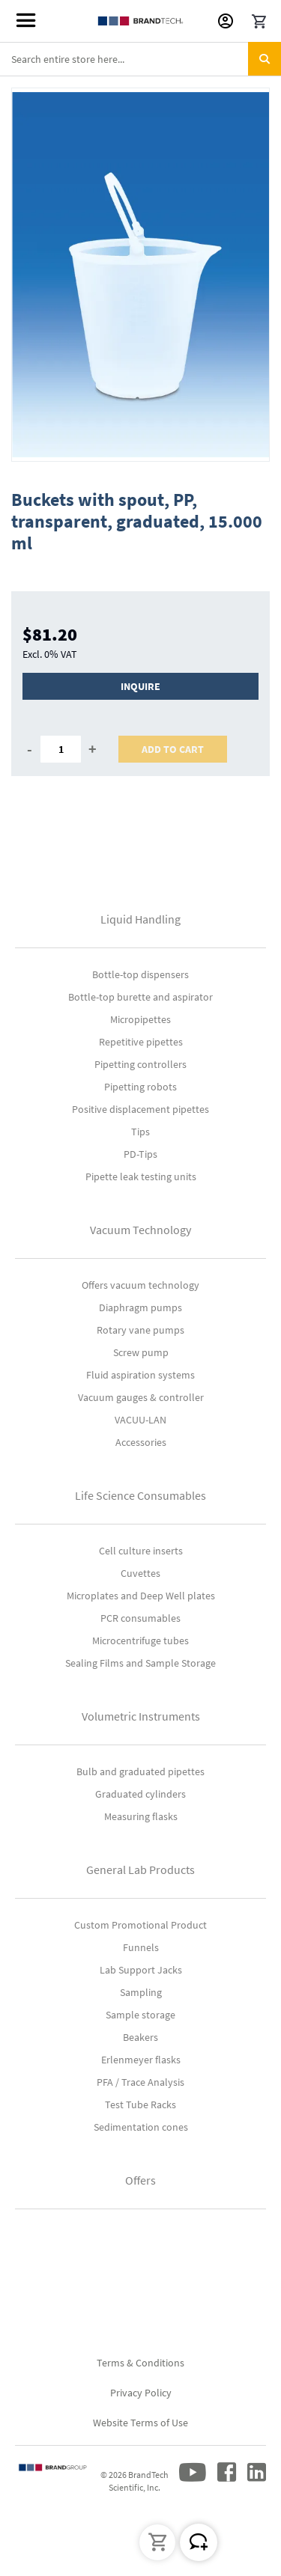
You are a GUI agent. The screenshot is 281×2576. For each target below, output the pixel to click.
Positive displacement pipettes (140, 1109)
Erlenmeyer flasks (141, 2059)
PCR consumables (140, 1618)
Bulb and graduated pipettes (140, 1771)
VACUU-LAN (140, 1419)
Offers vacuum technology (140, 1285)
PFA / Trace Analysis (140, 2082)
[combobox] (140, 59)
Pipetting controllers (140, 1064)
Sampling (141, 1992)
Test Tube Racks (140, 2104)
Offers (140, 2180)
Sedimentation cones (141, 2127)
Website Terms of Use (140, 2422)
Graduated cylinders (140, 1794)
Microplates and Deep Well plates (141, 1595)
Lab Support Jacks (141, 1970)
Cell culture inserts (141, 1550)
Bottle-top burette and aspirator (140, 997)
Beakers (140, 2037)
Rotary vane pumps (140, 1330)
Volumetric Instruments (141, 1716)
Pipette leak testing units (140, 1176)
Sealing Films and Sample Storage (140, 1663)
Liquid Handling (140, 919)
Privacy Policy (141, 2392)
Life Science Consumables (140, 1495)
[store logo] (140, 21)
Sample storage (140, 2014)
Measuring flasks (141, 1816)
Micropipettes (140, 1019)
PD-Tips (140, 1154)
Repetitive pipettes (141, 1042)
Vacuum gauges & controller (141, 1397)
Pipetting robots (140, 1086)
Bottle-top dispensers (140, 974)
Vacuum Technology (140, 1229)
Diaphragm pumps (140, 1307)
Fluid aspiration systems (140, 1375)
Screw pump (141, 1352)
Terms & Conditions (140, 2362)
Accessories (140, 1442)
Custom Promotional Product (140, 1925)
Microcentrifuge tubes (140, 1640)
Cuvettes (140, 1573)
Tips (140, 1131)
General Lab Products (140, 1869)
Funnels (141, 1947)
